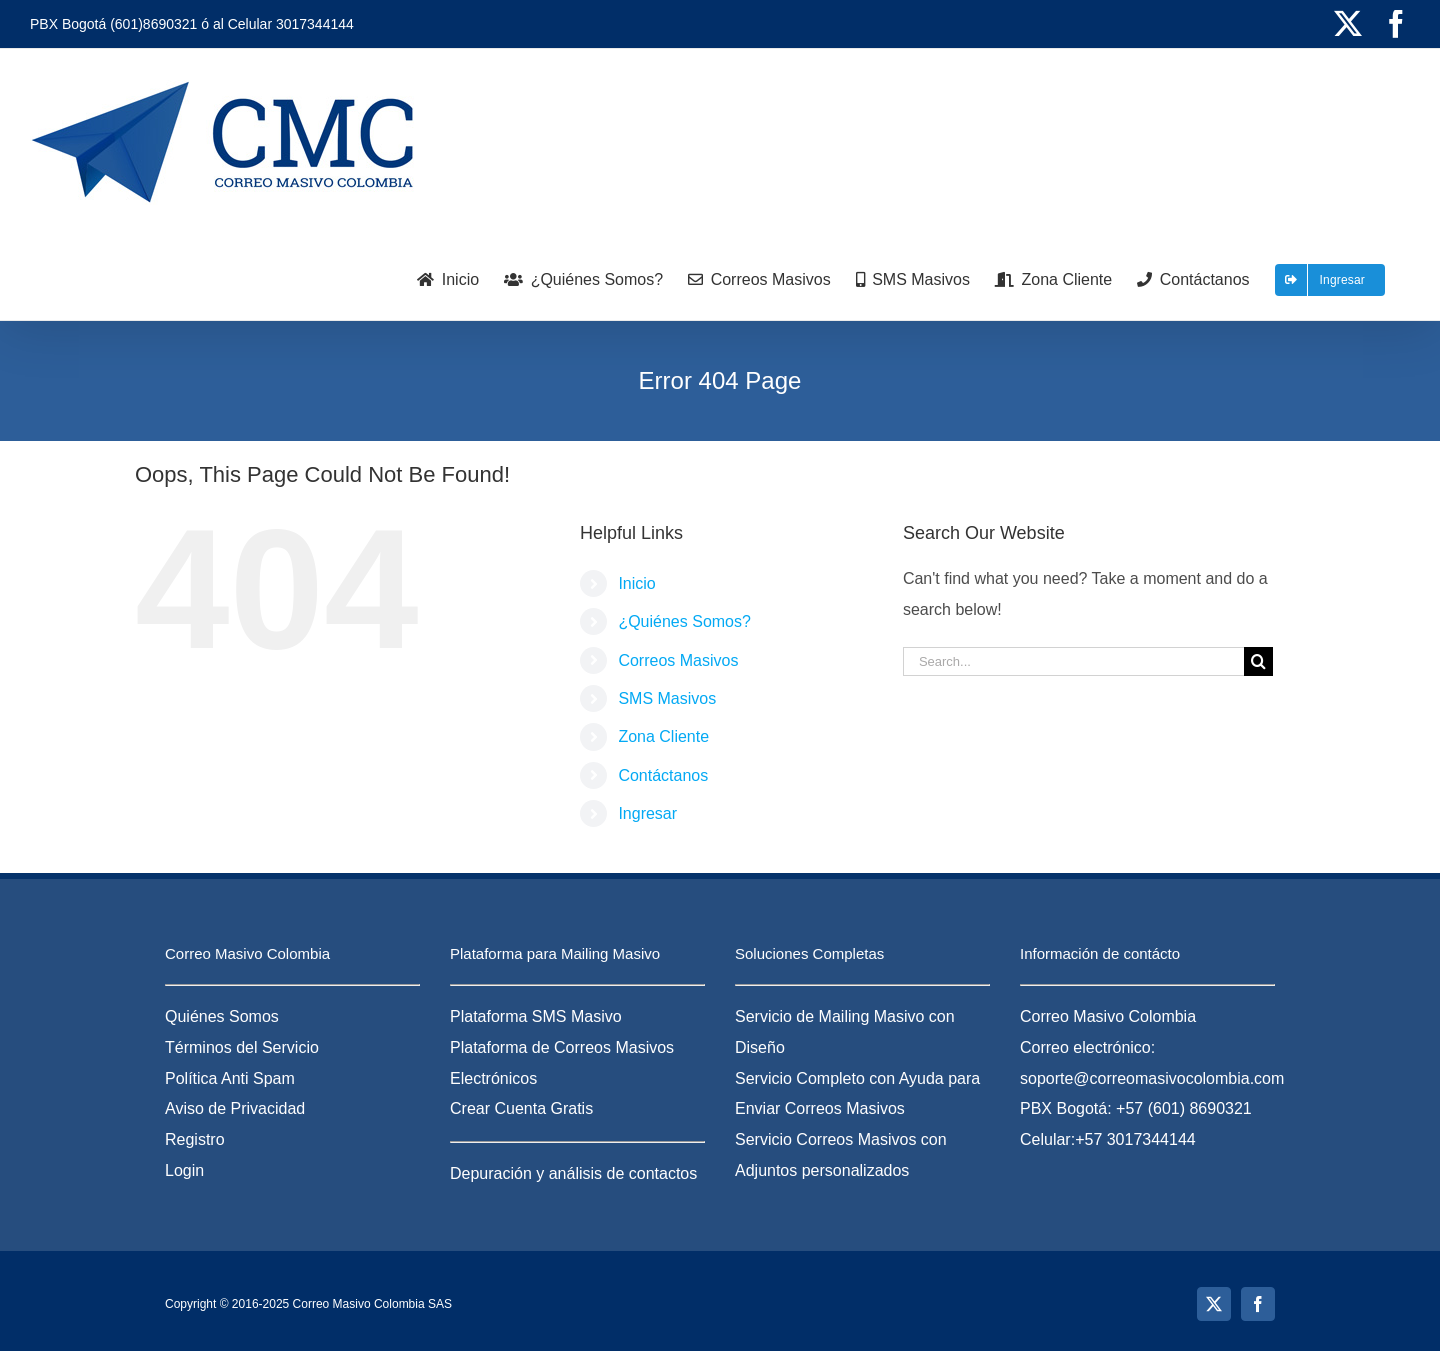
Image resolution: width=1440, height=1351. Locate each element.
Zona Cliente (663, 736)
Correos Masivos (678, 660)
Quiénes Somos (222, 1016)
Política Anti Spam (230, 1078)
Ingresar (647, 813)
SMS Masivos (667, 698)
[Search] (1258, 661)
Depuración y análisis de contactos (573, 1173)
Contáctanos (663, 775)
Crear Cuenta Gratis (521, 1108)
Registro (195, 1139)
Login (184, 1170)
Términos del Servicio (242, 1047)
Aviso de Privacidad (235, 1108)
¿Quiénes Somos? (684, 621)
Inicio (636, 583)
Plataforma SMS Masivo (536, 1016)
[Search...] (1073, 661)
